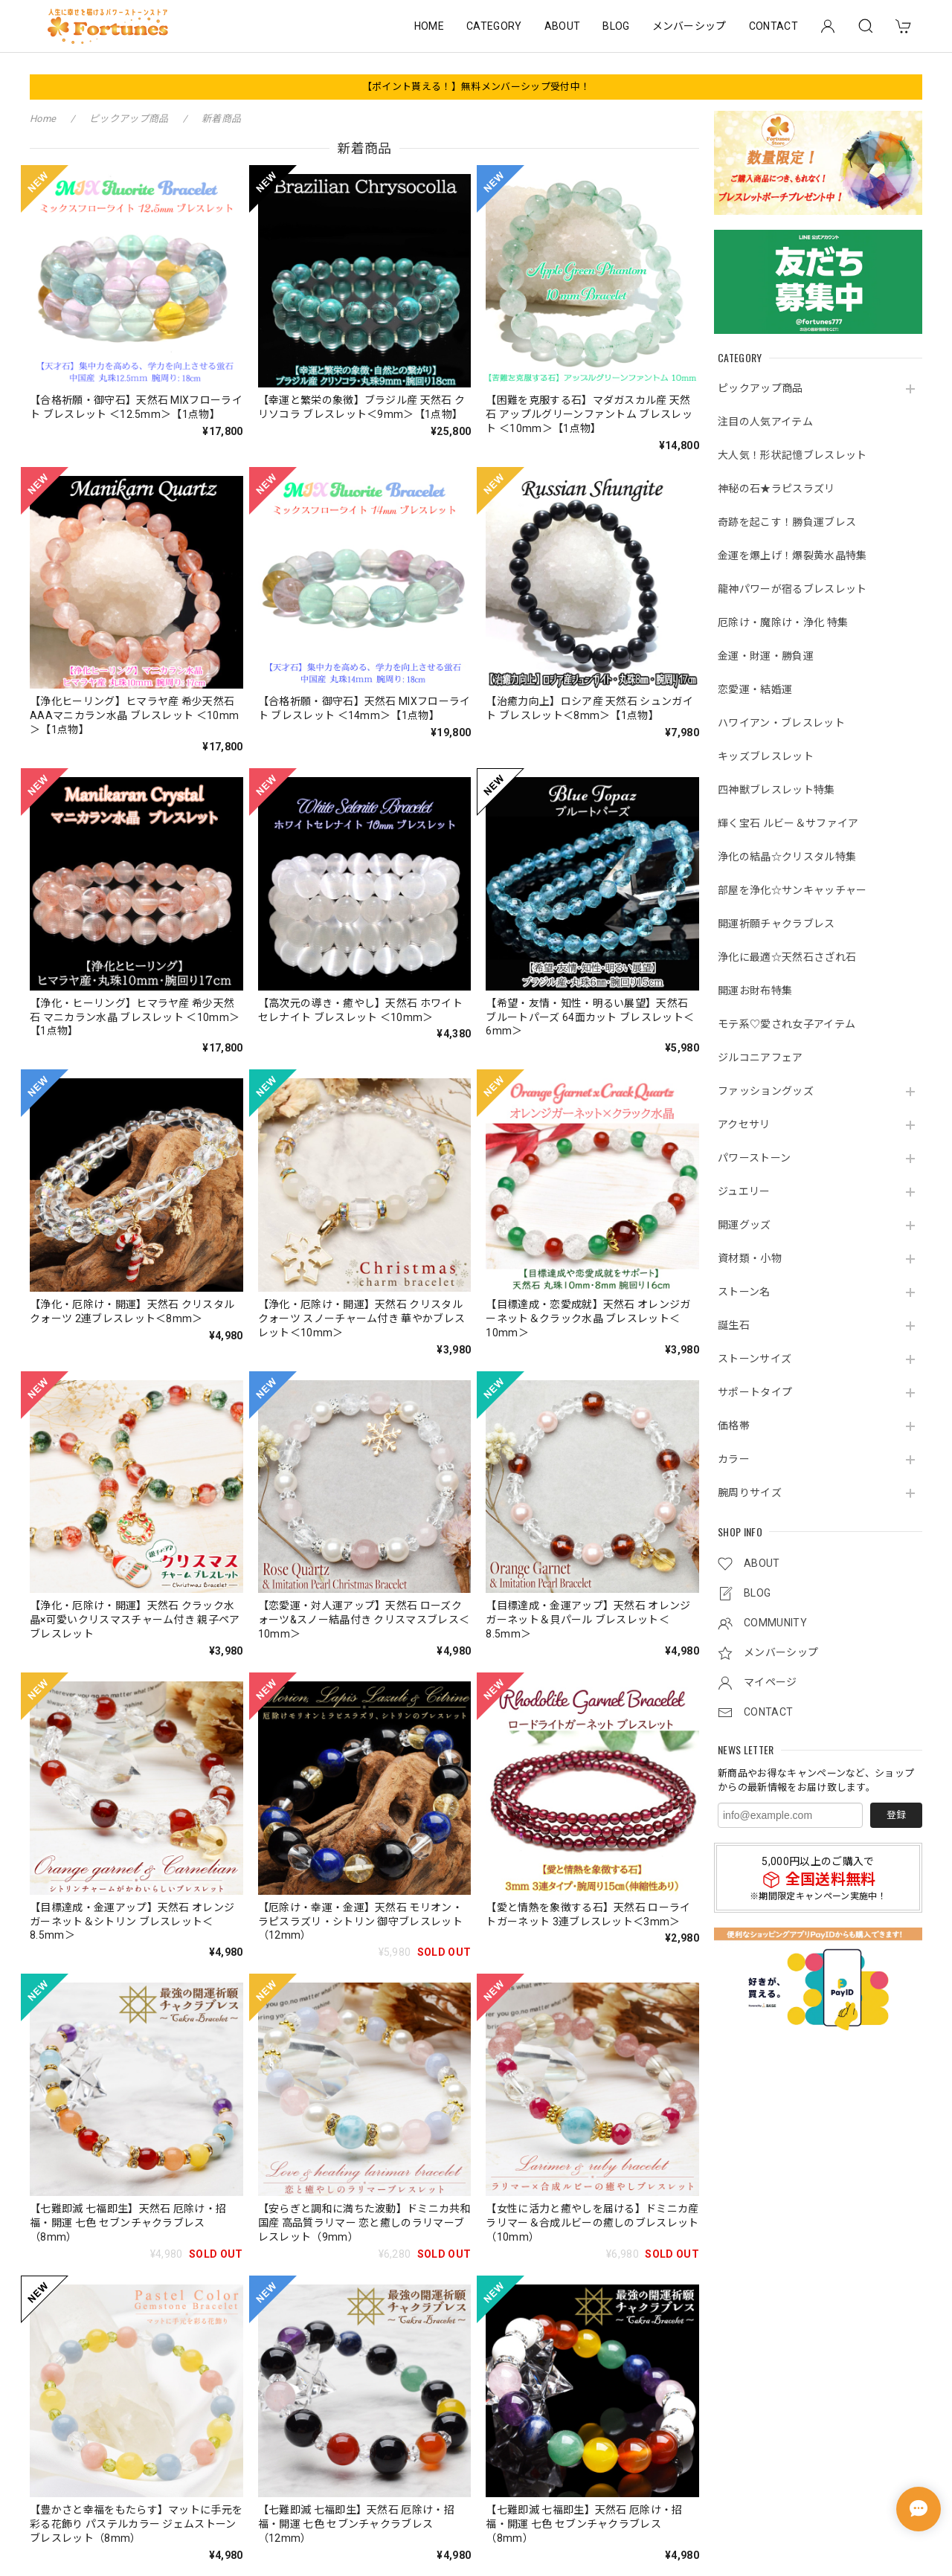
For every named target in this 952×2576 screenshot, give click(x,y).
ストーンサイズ (754, 1359)
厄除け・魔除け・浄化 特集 (783, 622)
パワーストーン (754, 1158)
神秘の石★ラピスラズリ (776, 489)
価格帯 (734, 1426)
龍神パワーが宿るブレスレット (792, 589)
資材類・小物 (750, 1258)
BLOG (615, 26)
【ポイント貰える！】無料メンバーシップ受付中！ (476, 86)
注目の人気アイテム (765, 422)
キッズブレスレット (766, 756)
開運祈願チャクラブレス (776, 924)
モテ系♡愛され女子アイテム (786, 1024)
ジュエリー (744, 1191)
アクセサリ (744, 1124)
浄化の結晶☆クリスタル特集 (787, 857)
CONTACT (773, 26)
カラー (734, 1459)
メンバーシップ (689, 26)
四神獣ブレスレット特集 (776, 790)
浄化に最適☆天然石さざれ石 (787, 957)
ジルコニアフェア (760, 1057)
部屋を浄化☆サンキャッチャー (792, 890)
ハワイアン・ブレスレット (781, 723)
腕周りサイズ (750, 1492)
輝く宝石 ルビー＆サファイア (788, 823)
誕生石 (734, 1325)
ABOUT (562, 26)
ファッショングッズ (766, 1091)
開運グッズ (744, 1225)
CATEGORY (494, 26)
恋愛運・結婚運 (755, 689)
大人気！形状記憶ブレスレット (792, 455)
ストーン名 (744, 1292)
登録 (896, 1814)
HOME (429, 26)
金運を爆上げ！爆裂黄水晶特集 (792, 555)
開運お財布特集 (755, 990)
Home (43, 118)
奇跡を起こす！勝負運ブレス (787, 522)
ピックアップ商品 (760, 388)
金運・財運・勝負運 (766, 656)
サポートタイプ (755, 1392)
